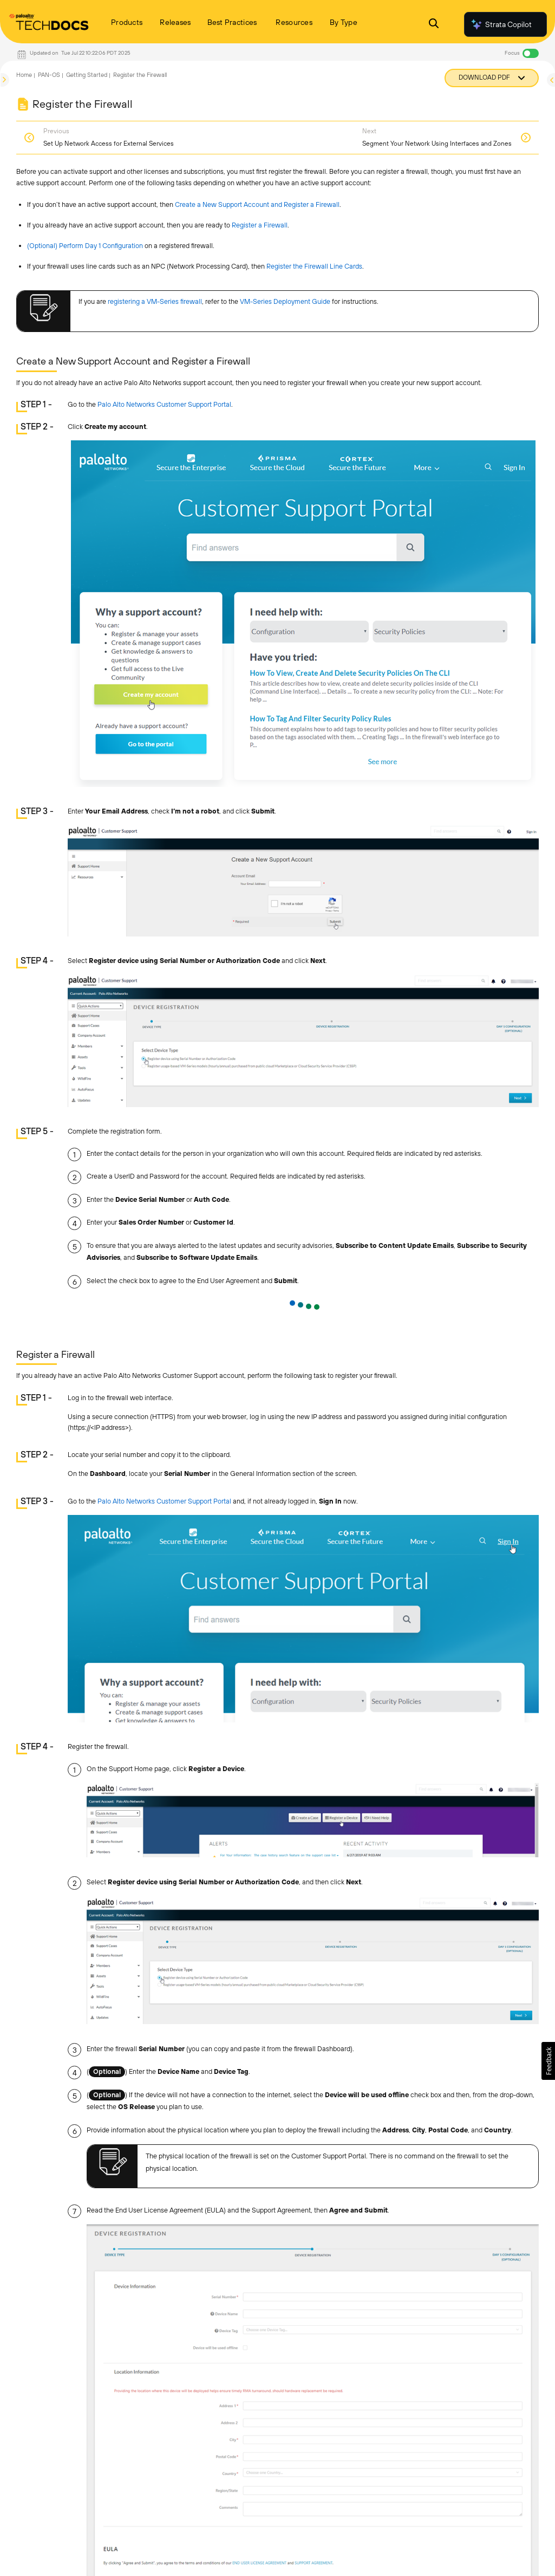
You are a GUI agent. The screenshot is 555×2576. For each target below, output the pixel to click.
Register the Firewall (140, 74)
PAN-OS (49, 74)
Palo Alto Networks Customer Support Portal (164, 404)
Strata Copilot (501, 24)
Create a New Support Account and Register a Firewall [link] (257, 204)
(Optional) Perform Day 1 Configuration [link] (85, 246)
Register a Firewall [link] (260, 225)
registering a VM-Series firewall (155, 301)
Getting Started (86, 74)
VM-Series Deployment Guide (285, 301)
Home (24, 74)
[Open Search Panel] (434, 24)
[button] (548, 2061)
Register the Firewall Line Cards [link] (314, 266)
